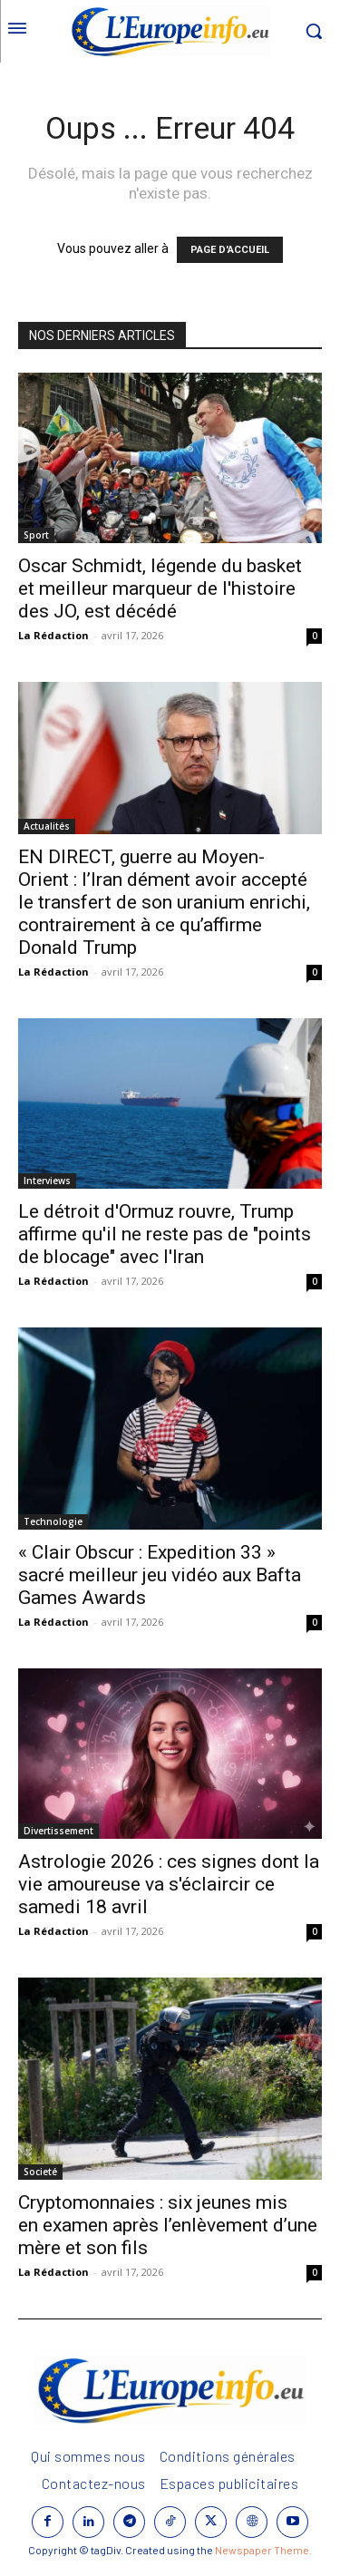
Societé (40, 2171)
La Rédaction (53, 635)
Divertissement (58, 1830)
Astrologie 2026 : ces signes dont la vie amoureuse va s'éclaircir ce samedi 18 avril (168, 1884)
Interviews (47, 1180)
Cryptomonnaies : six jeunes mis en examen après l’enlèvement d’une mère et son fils (167, 2225)
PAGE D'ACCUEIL (229, 250)
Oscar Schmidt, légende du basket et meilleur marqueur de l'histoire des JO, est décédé (160, 588)
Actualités (47, 826)
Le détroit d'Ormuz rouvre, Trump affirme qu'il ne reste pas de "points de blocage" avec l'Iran (164, 1234)
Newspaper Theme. (263, 2549)
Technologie (53, 1521)
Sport (36, 535)
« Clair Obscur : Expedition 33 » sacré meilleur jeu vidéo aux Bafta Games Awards (159, 1575)
